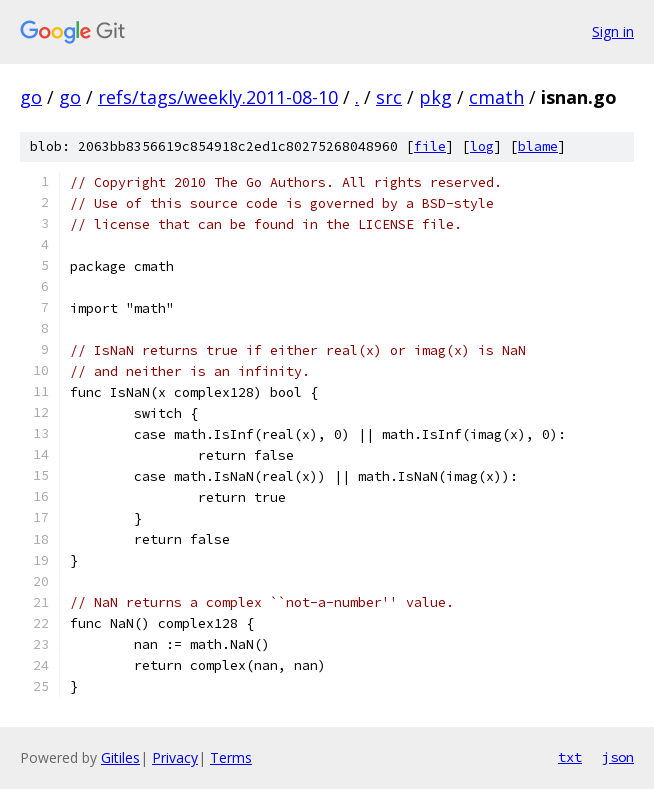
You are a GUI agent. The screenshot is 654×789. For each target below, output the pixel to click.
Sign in (613, 31)
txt (570, 757)
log (482, 146)
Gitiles (120, 757)
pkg (435, 97)
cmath (496, 97)
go (31, 97)
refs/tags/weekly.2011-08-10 (218, 97)
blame (538, 146)
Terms (231, 757)
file (430, 146)
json (618, 757)
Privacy (175, 757)
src (389, 97)
